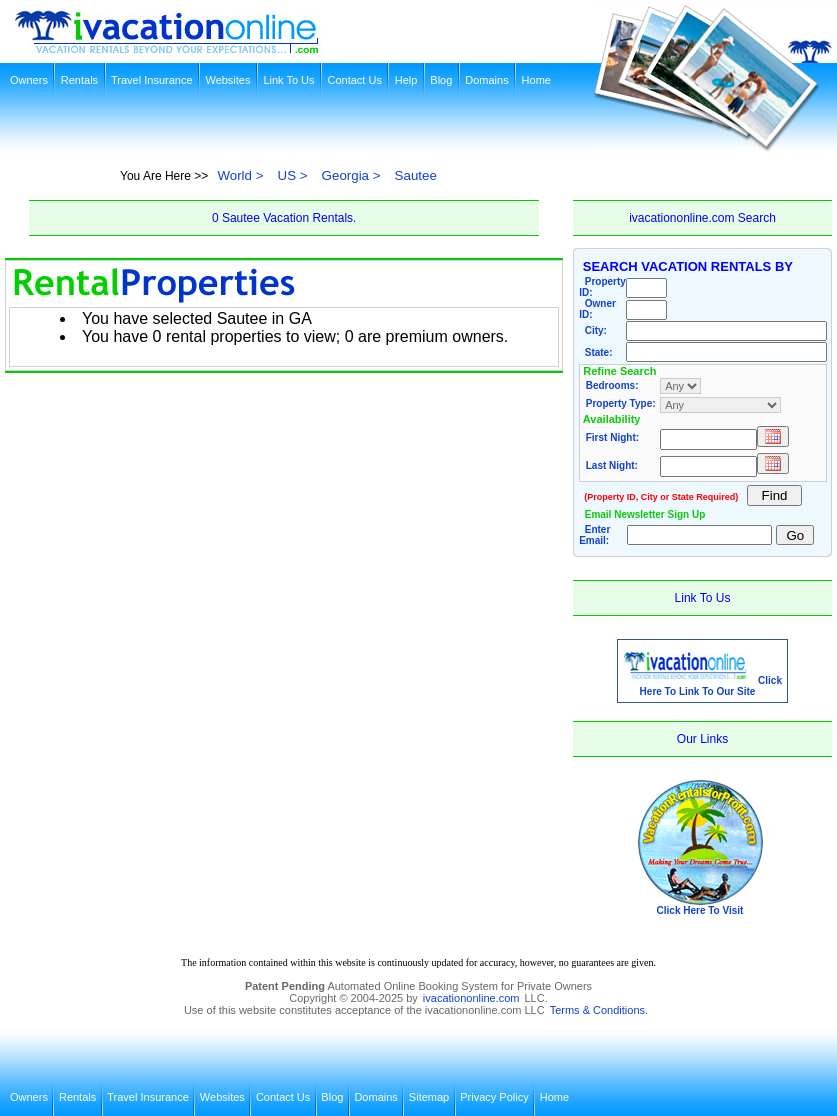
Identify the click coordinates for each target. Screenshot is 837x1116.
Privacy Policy (494, 1097)
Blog (441, 80)
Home (536, 80)
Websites (227, 80)
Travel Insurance (152, 80)
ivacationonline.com (471, 998)
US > (293, 175)
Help (406, 80)
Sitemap (429, 1097)
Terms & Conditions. (599, 1010)
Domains (486, 80)
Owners (29, 80)
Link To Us (288, 80)
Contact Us (354, 80)
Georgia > (351, 175)
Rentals (79, 80)
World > (240, 175)
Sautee (416, 175)
